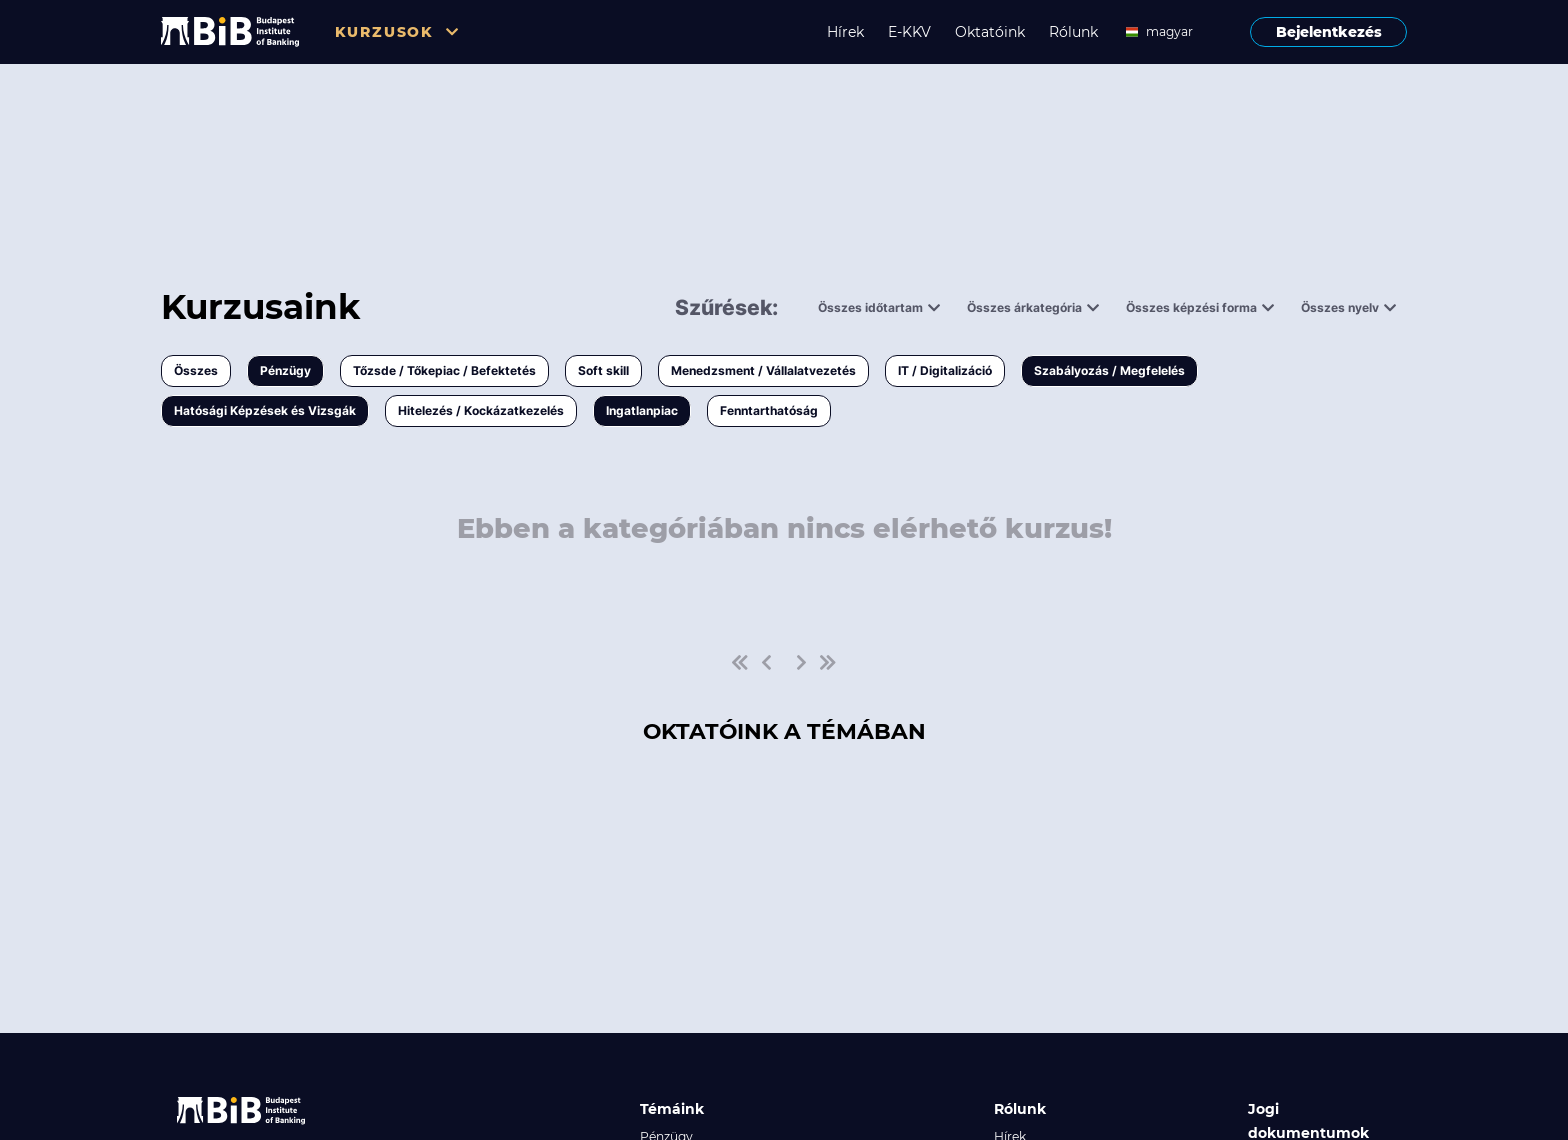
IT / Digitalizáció (945, 370)
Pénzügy (285, 370)
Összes (196, 370)
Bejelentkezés (1329, 32)
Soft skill (603, 370)
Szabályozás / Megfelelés (1109, 370)
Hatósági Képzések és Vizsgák (265, 410)
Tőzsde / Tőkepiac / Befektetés (444, 370)
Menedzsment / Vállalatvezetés (763, 370)
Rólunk (1073, 32)
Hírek (845, 32)
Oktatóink (990, 32)
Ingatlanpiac (642, 410)
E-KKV (909, 32)
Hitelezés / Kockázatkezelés (481, 410)
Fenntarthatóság (769, 410)
